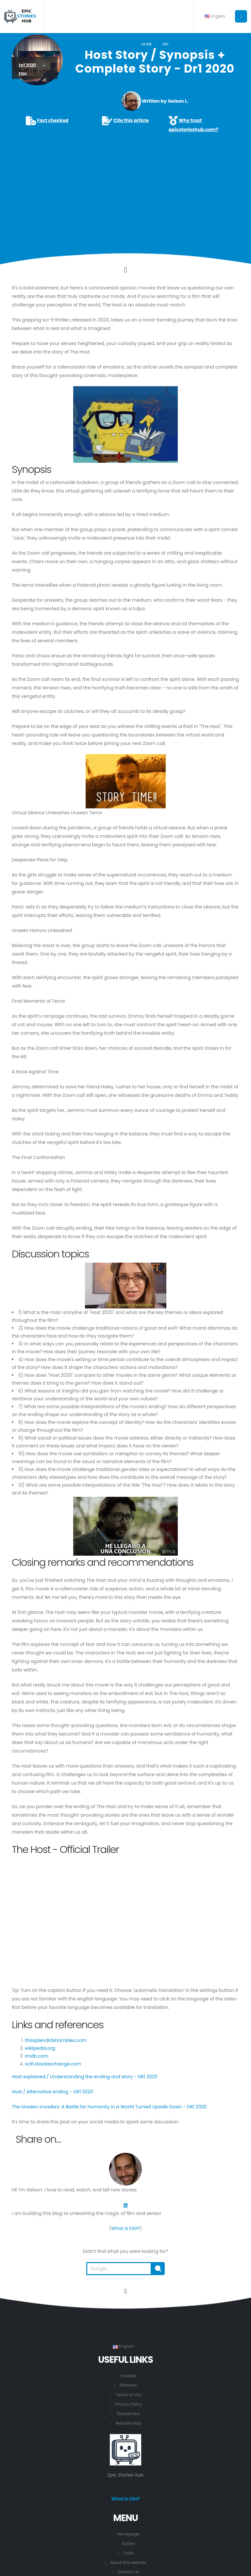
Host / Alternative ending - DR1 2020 (52, 2091)
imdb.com (36, 2056)
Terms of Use (128, 2394)
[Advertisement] (125, 184)
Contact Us (128, 2572)
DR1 (165, 44)
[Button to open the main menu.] (241, 16)
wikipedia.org (40, 2048)
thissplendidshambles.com (56, 2040)
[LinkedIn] (125, 2205)
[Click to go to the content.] (125, 270)
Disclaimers (128, 2413)
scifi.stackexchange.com (53, 2064)
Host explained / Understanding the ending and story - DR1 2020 (85, 2076)
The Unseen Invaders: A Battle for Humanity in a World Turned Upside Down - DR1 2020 (109, 2106)
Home (147, 44)
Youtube (128, 2375)
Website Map (128, 2423)
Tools (128, 2553)
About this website (128, 2563)
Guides (128, 2544)
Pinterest (128, 2385)
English (215, 16)
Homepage (128, 2534)
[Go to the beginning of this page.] (125, 2291)
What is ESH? (125, 2228)
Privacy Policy (128, 2404)
